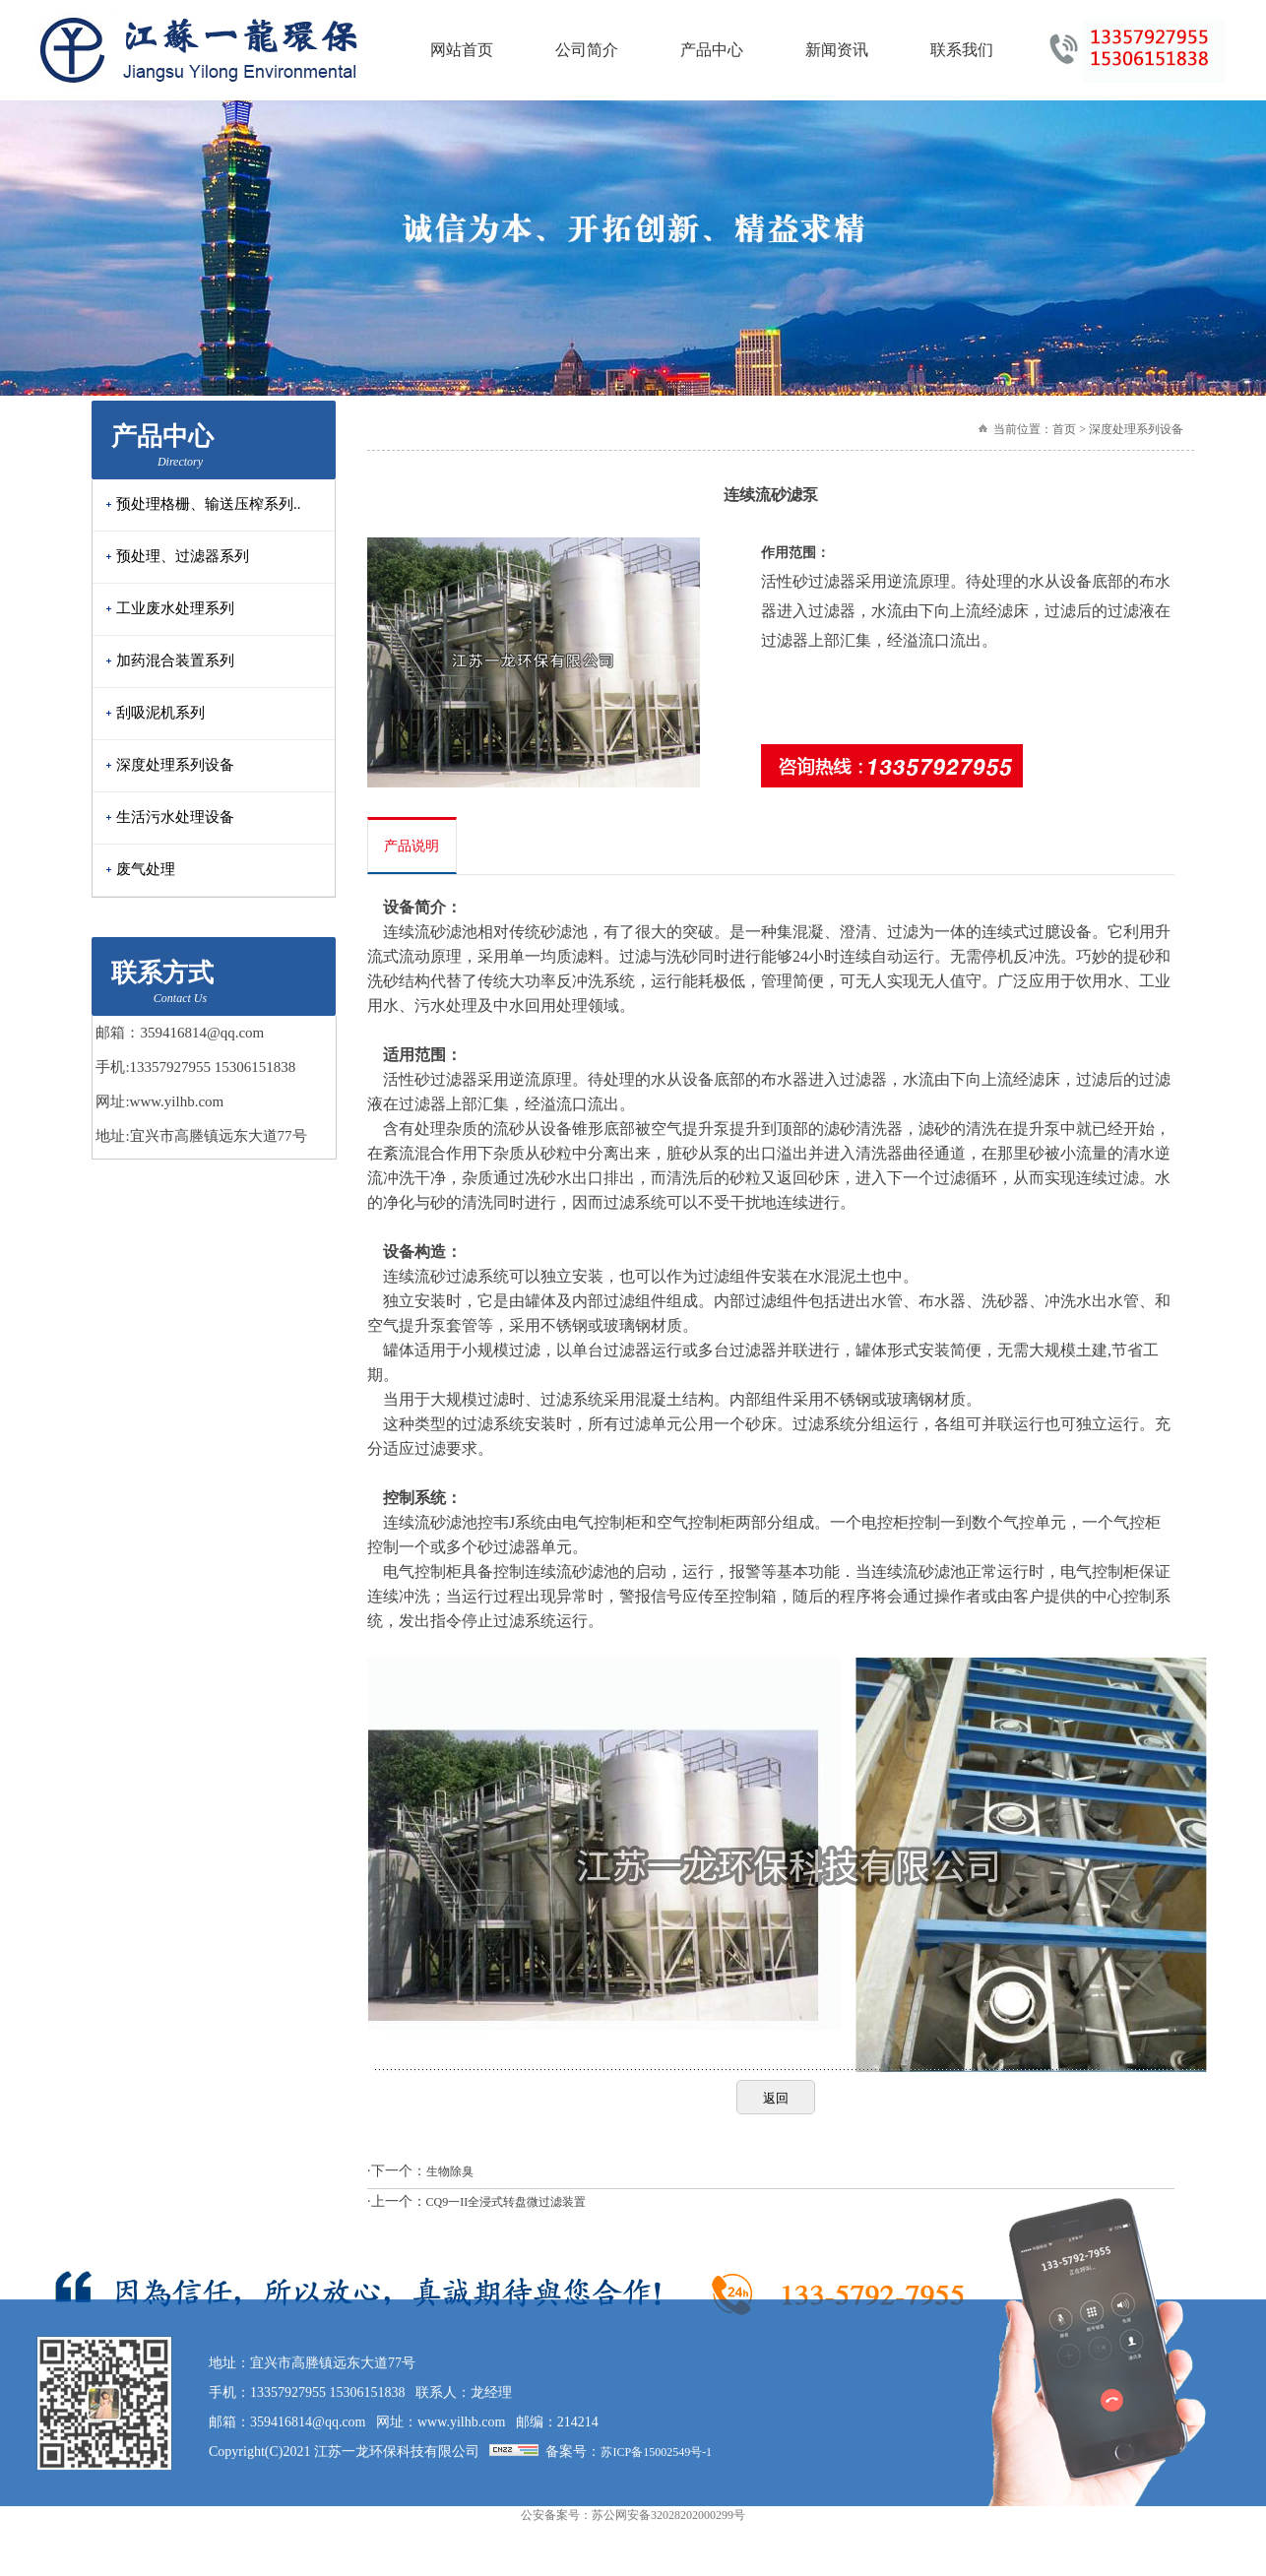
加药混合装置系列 (175, 660)
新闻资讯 (836, 49)
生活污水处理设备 (175, 817)
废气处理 (145, 869)
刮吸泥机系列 (160, 713)
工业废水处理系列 (175, 608)
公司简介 (586, 49)
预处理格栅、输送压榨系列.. (208, 504)
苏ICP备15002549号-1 (656, 2366)
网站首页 (461, 49)
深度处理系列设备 (175, 765)
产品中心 (711, 49)
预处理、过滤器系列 (182, 556)
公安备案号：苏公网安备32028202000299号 (633, 2429)
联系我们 (961, 49)
